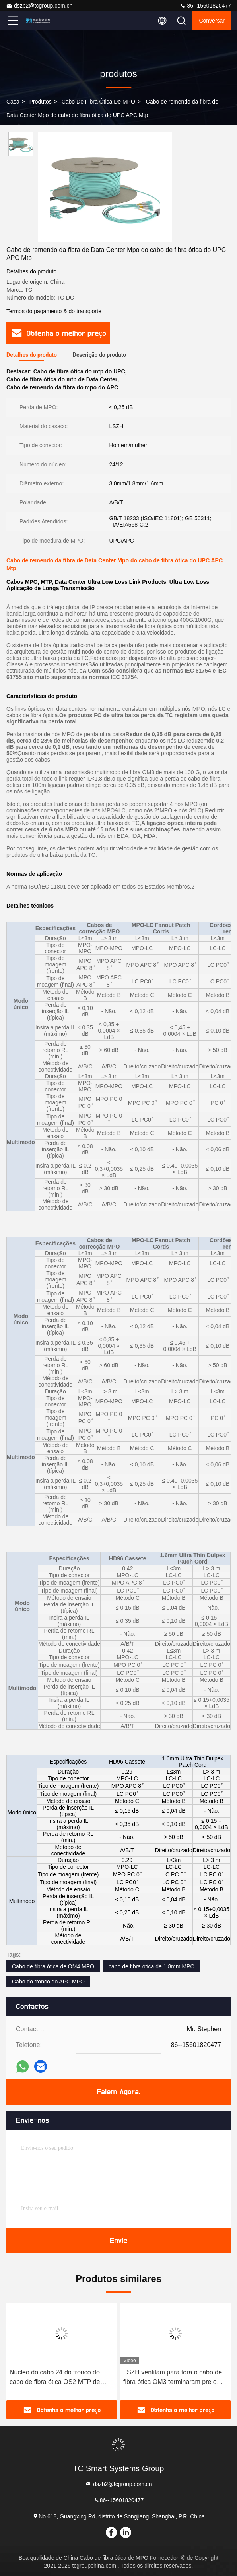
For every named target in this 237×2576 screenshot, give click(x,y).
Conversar (212, 20)
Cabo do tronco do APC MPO (48, 1981)
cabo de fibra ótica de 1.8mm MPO (151, 1966)
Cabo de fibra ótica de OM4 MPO (53, 1966)
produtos (40, 101)
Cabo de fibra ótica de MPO (98, 101)
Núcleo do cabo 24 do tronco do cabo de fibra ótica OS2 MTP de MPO (55, 2378)
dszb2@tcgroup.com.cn (39, 5)
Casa (12, 101)
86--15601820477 (205, 5)
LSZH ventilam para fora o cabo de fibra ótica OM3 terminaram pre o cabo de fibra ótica (172, 2378)
